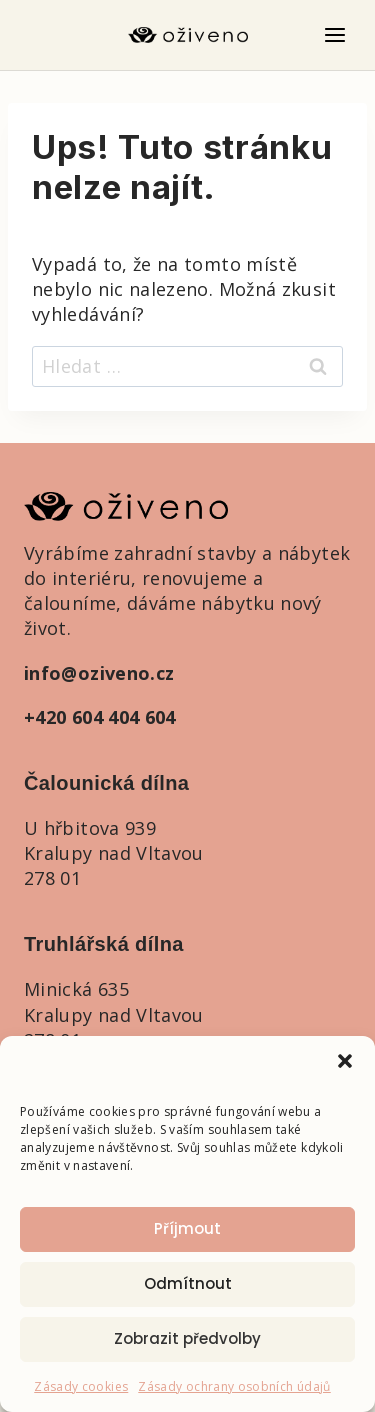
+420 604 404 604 (100, 717)
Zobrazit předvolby (187, 1338)
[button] (345, 1061)
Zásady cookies (81, 1386)
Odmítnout (188, 1283)
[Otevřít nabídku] (334, 34)
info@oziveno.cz (99, 673)
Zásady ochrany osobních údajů (234, 1386)
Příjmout (187, 1228)
